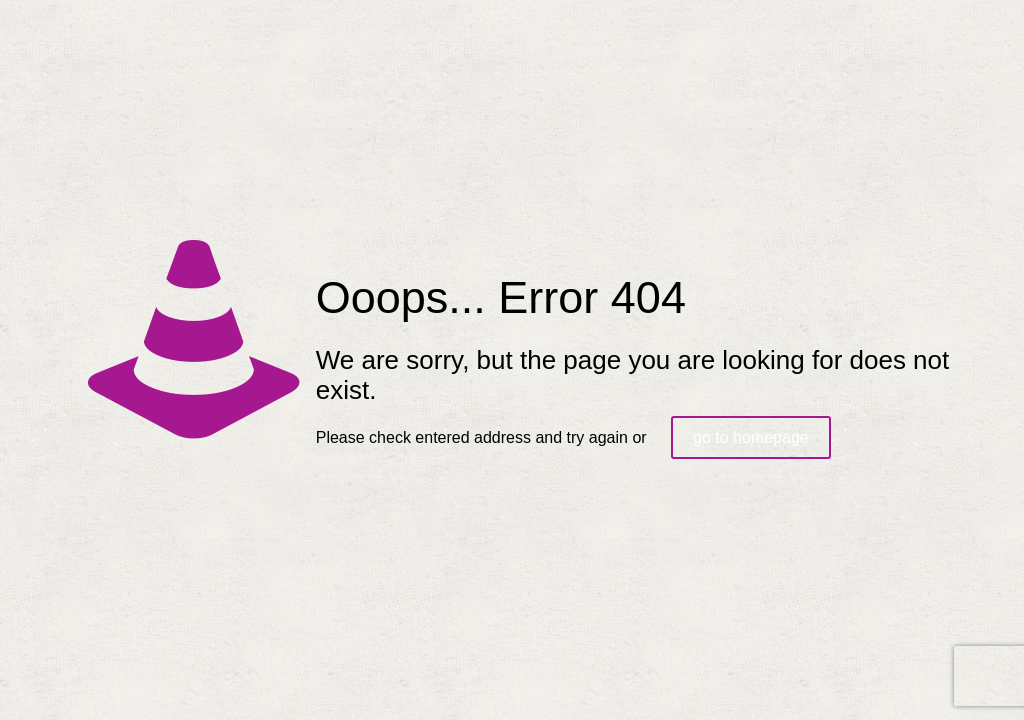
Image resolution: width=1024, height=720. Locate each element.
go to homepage (751, 437)
